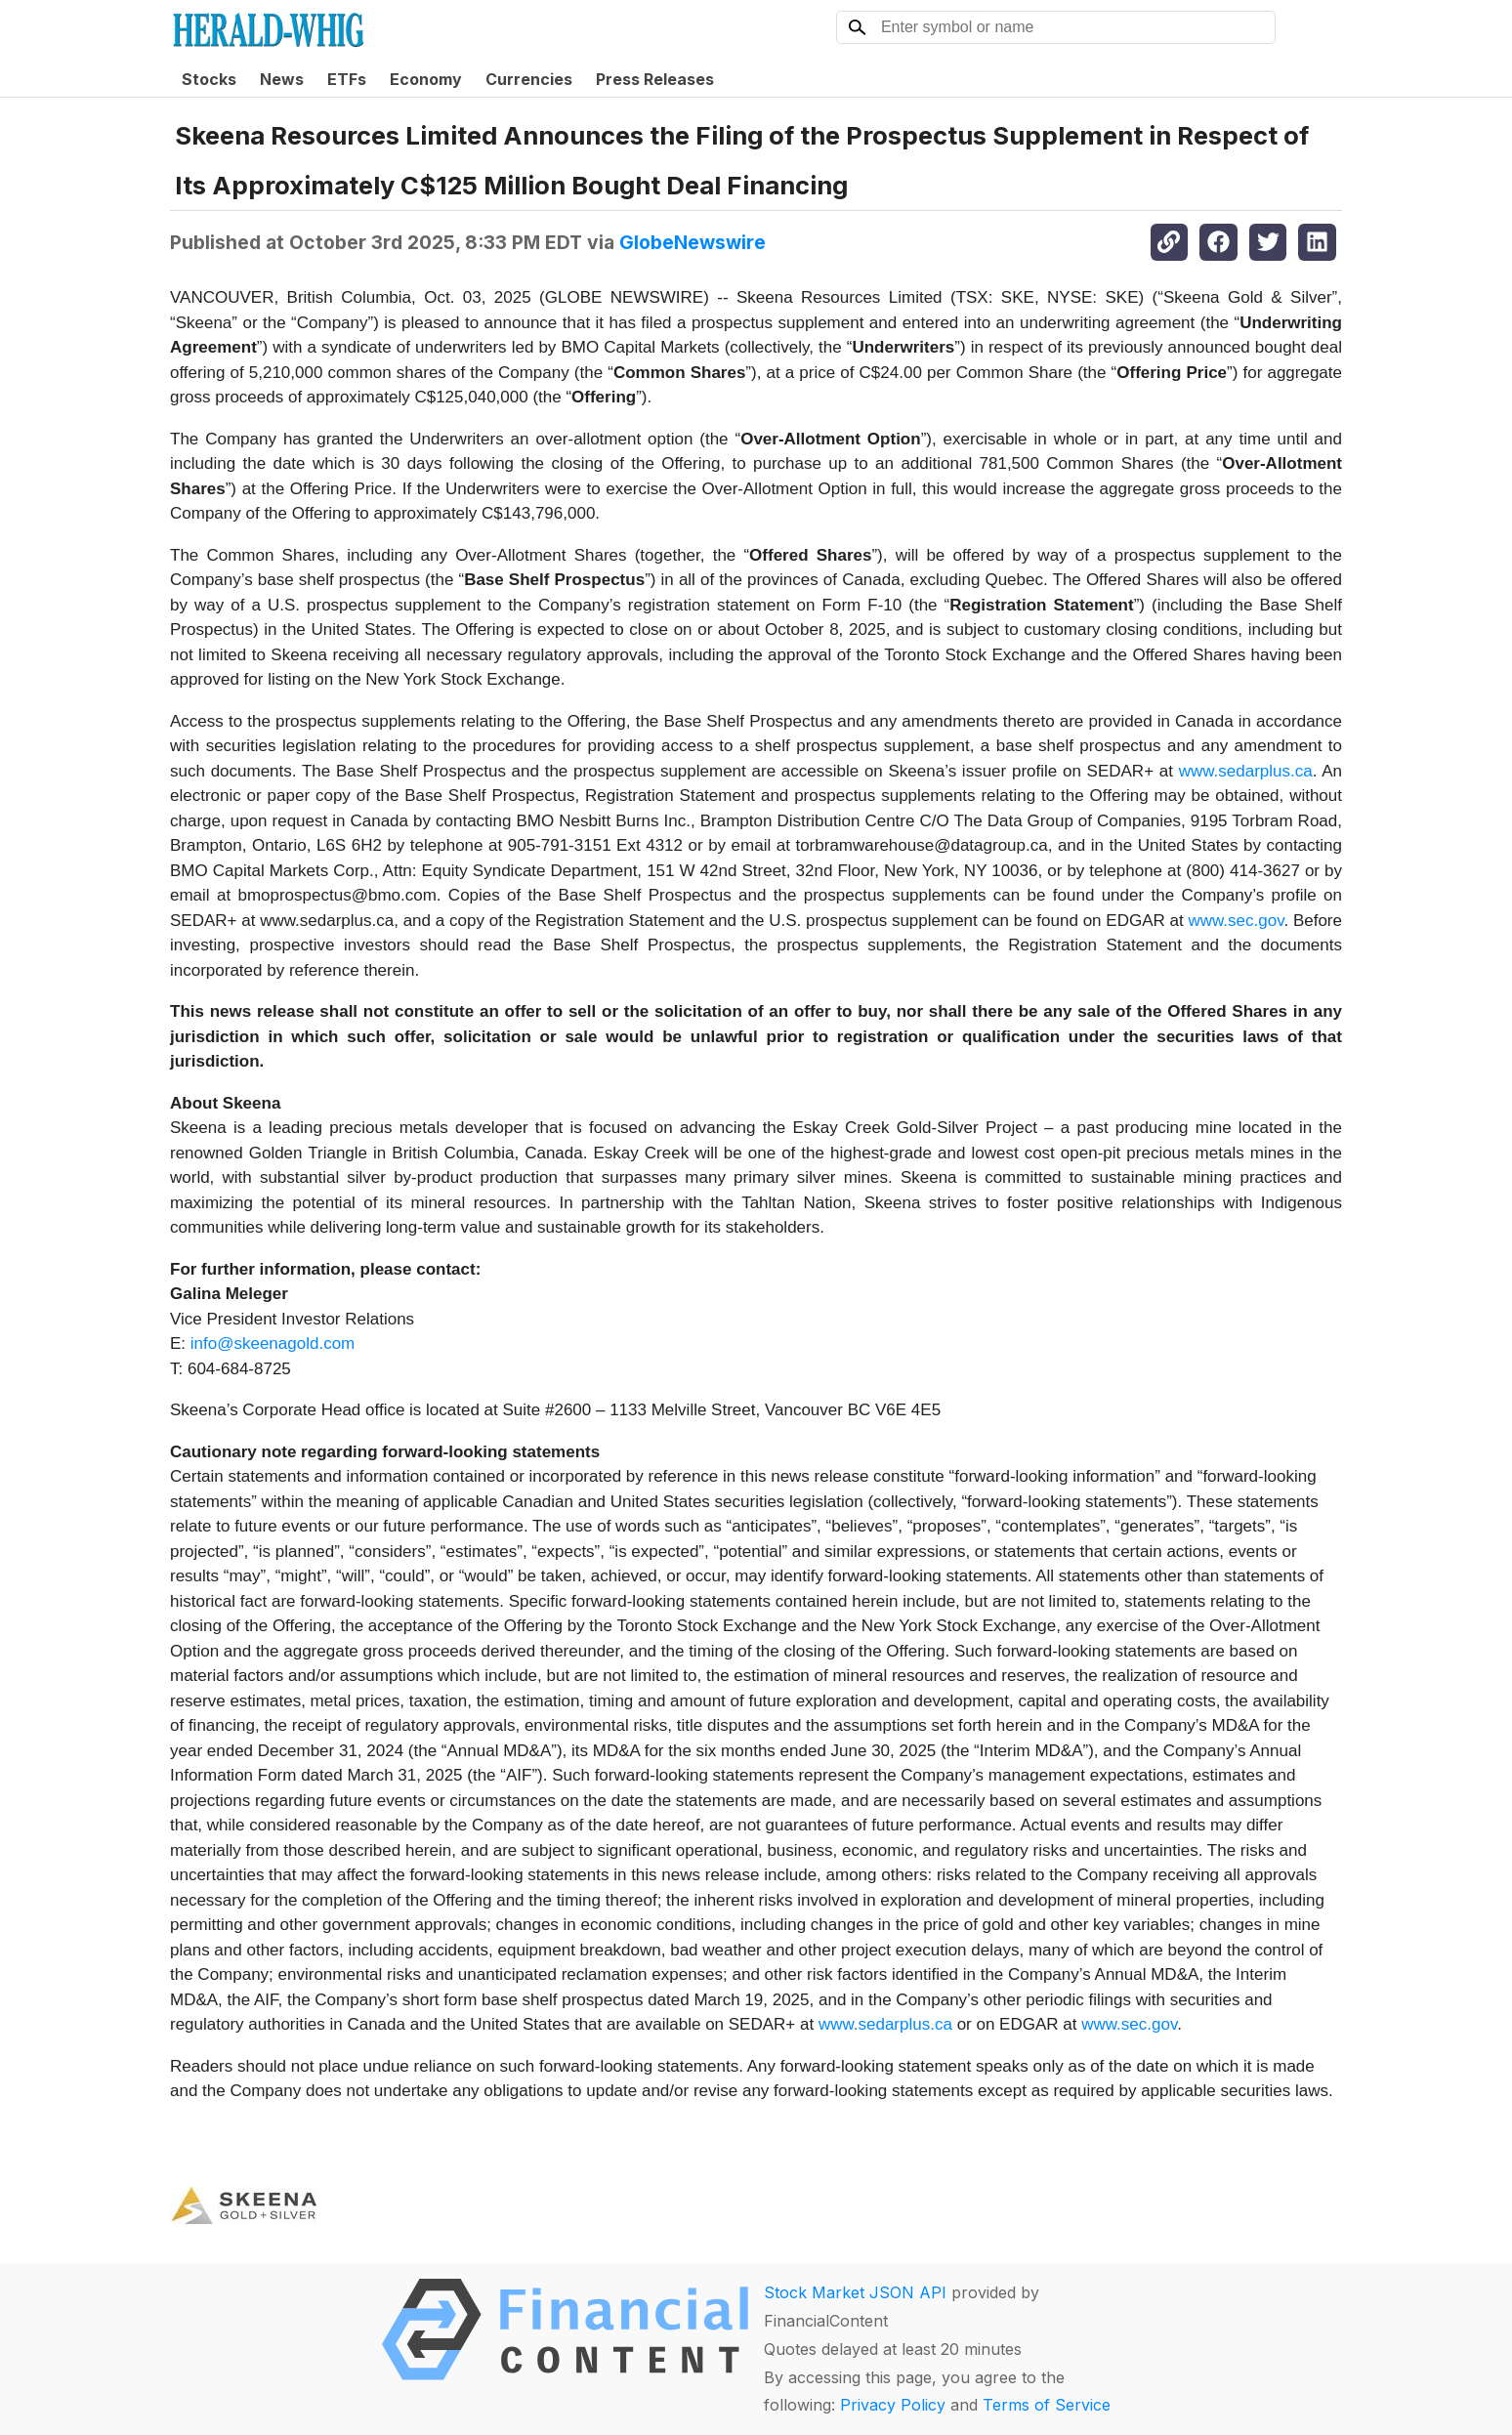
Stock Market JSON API (855, 2292)
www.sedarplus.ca (1246, 771)
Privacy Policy (892, 2404)
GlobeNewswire (692, 242)
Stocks (209, 79)
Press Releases (655, 79)
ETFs (346, 79)
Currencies (528, 79)
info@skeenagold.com (272, 1343)
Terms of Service (1047, 2404)
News (282, 79)
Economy (426, 79)
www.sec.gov (1235, 920)
